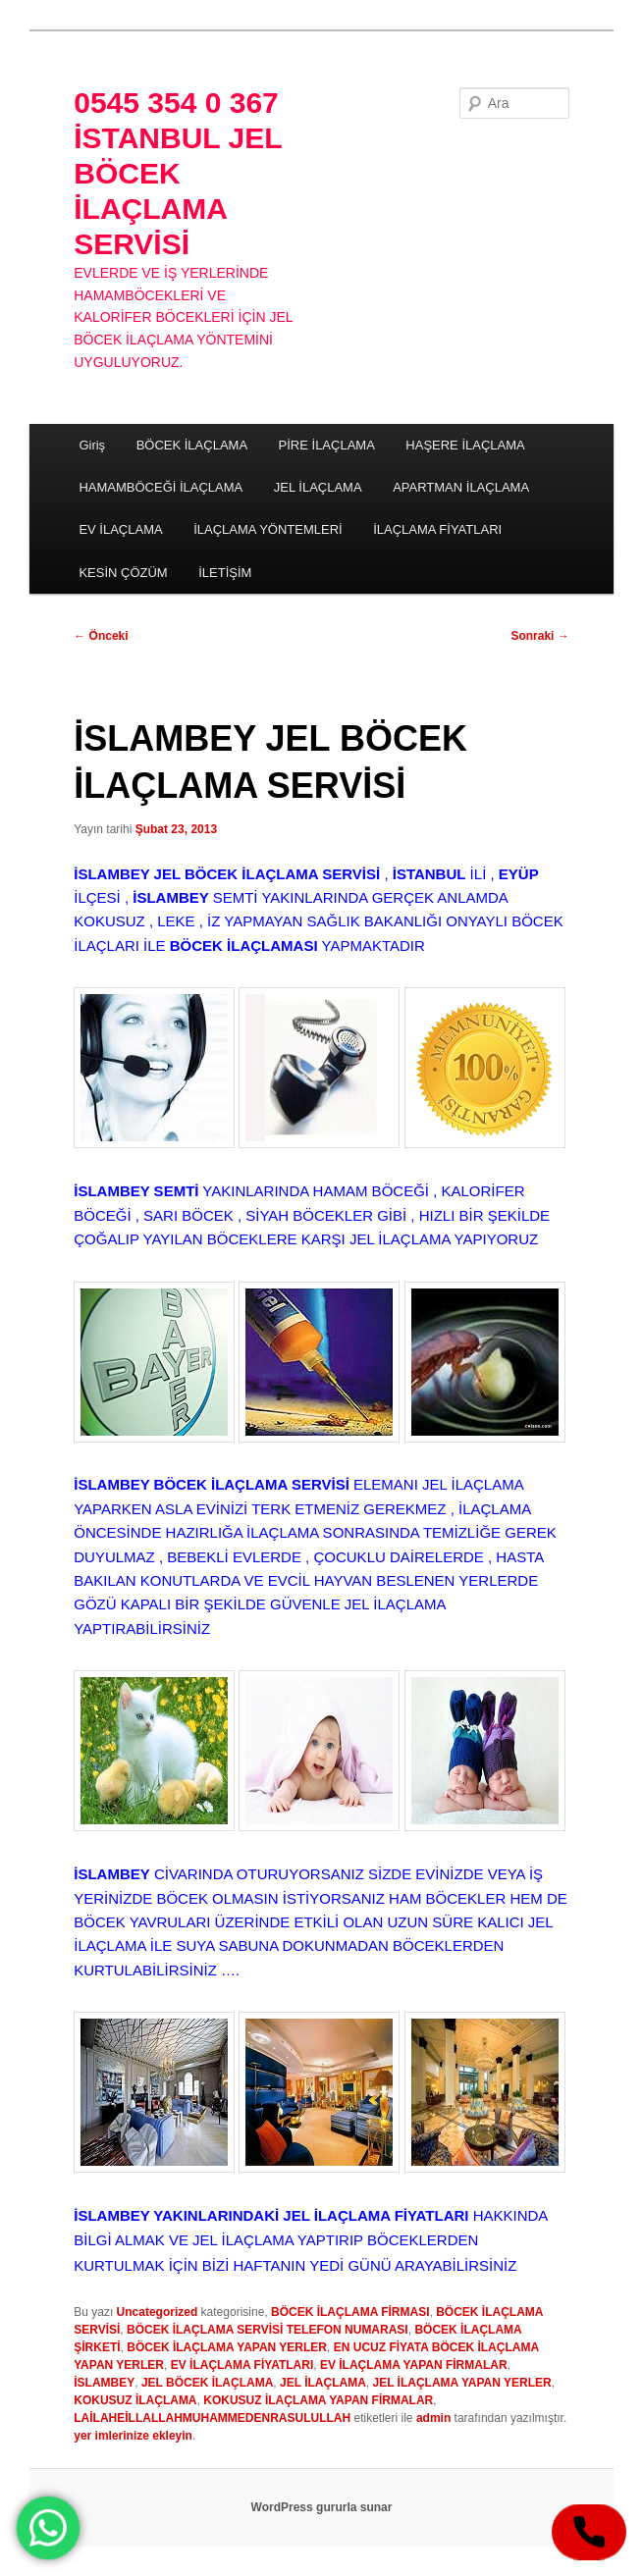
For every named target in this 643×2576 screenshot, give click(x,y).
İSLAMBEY (104, 2383)
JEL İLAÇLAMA (318, 487)
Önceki (101, 636)
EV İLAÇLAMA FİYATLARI (242, 2365)
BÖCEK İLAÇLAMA (191, 445)
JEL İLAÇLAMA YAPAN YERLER (461, 2383)
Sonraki (539, 636)
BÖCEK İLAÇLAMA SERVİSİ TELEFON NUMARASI (267, 2330)
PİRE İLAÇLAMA (327, 445)
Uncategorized (157, 2312)
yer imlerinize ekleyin (133, 2436)
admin (433, 2418)
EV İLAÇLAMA (120, 529)
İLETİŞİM (224, 572)
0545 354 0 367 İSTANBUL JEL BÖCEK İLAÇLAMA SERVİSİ (178, 173)
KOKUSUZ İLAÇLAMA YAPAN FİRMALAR (318, 2400)
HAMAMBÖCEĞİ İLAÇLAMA (160, 487)
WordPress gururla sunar (322, 2507)
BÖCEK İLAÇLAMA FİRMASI (350, 2312)
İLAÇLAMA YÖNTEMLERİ (267, 529)
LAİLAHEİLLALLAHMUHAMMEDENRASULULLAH (212, 2418)
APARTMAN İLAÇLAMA (461, 487)
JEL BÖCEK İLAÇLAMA (207, 2383)
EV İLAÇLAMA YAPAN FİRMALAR (414, 2365)
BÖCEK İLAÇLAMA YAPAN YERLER (227, 2347)
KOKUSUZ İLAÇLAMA (135, 2400)
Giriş (92, 445)
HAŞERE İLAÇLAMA (464, 445)
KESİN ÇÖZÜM (123, 572)
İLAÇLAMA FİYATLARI (437, 529)
